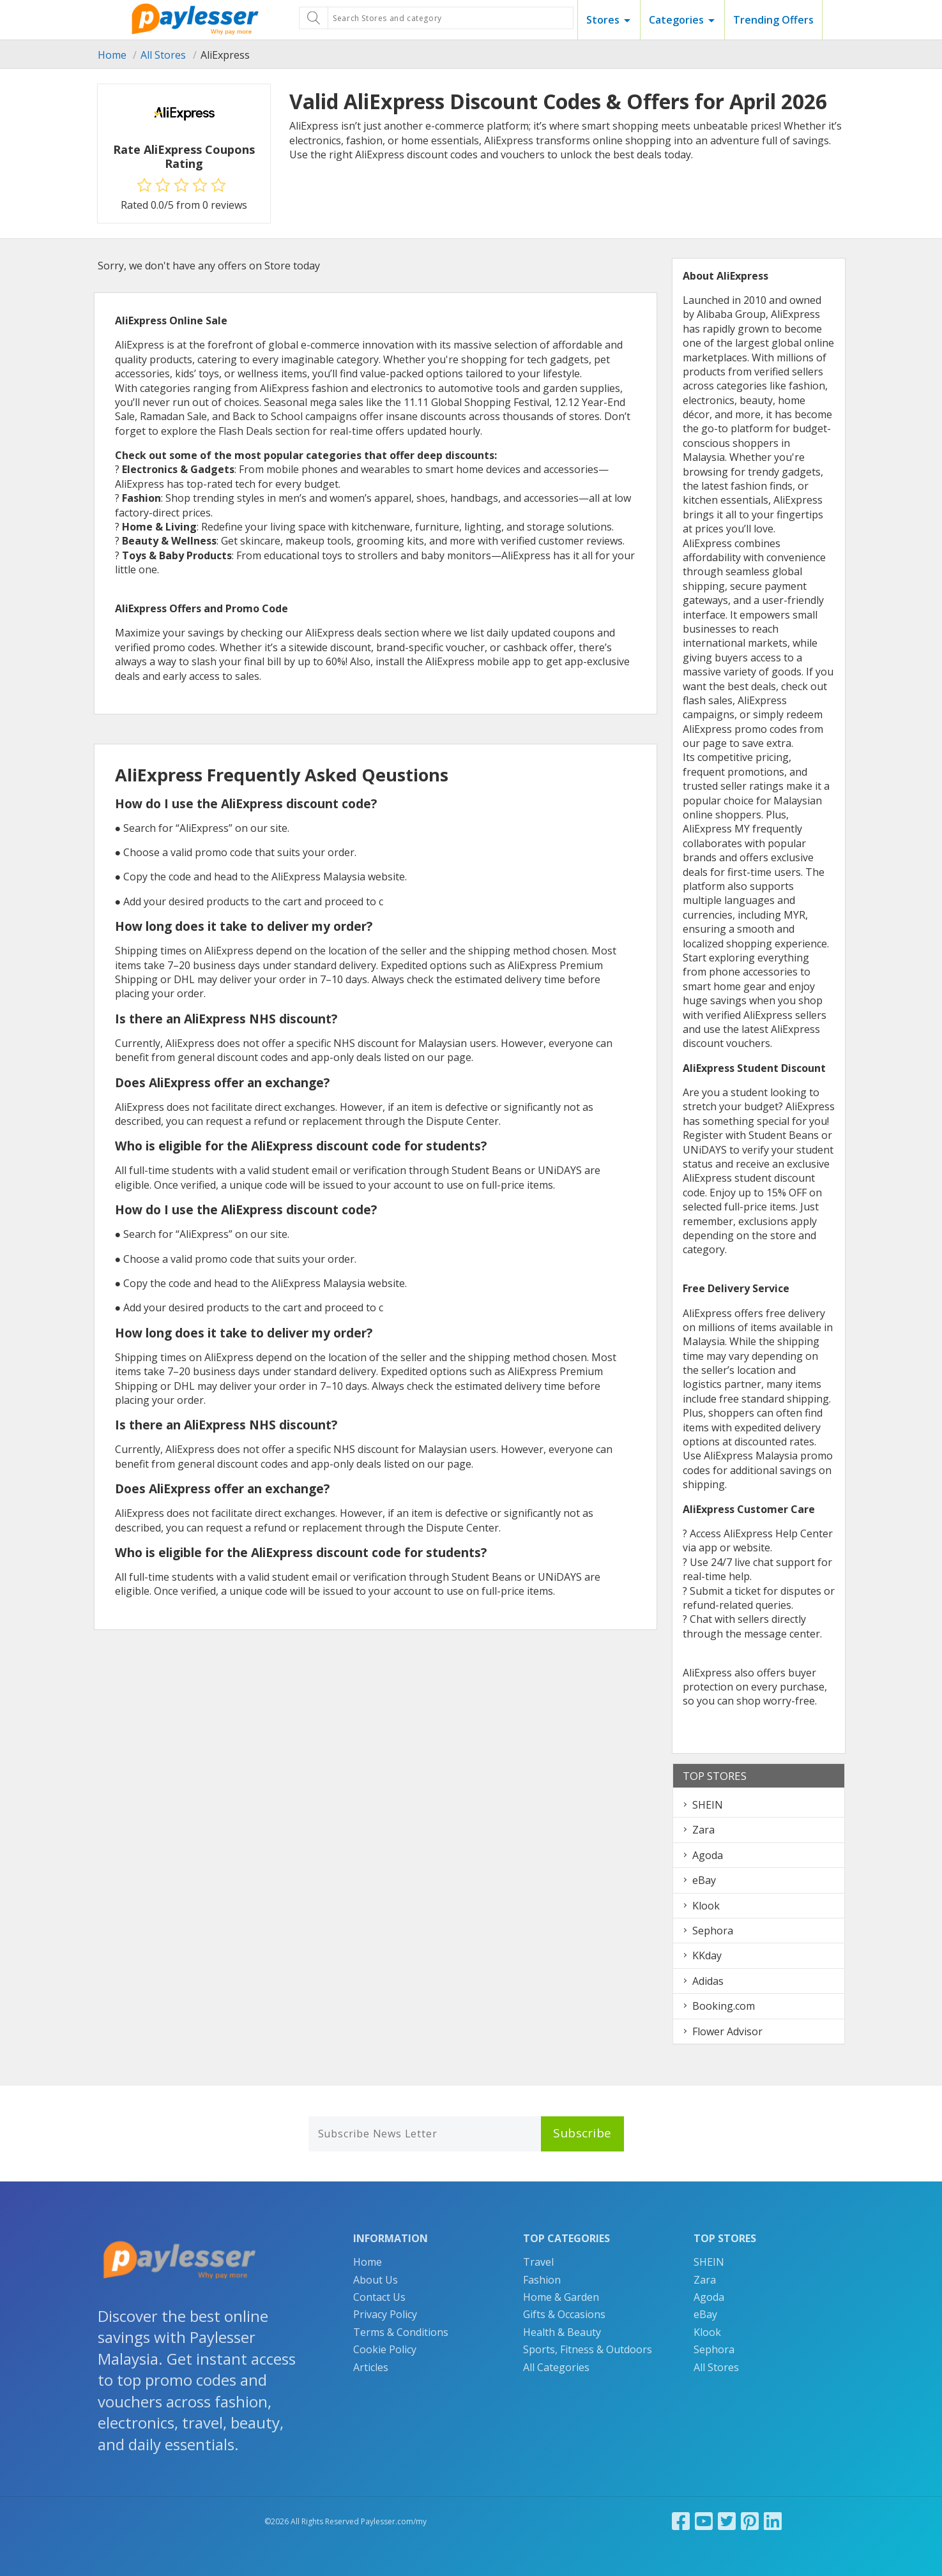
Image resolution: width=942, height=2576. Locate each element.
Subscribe (582, 2133)
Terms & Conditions (400, 2332)
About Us (375, 2280)
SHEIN (707, 1805)
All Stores (163, 55)
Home (112, 55)
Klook (706, 1906)
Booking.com (723, 2006)
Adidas (708, 1981)
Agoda (707, 1855)
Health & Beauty (562, 2332)
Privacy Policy (385, 2314)
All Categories (556, 2367)
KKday (707, 1955)
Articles (370, 2367)
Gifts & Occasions (564, 2314)
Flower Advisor (727, 2031)
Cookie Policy (384, 2349)
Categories (676, 20)
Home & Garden (561, 2297)
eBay (704, 1880)
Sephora (712, 1931)
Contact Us (379, 2297)
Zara (703, 1830)
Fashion (542, 2280)
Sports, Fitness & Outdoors (587, 2349)
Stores (602, 20)
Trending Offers (773, 20)
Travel (538, 2262)
